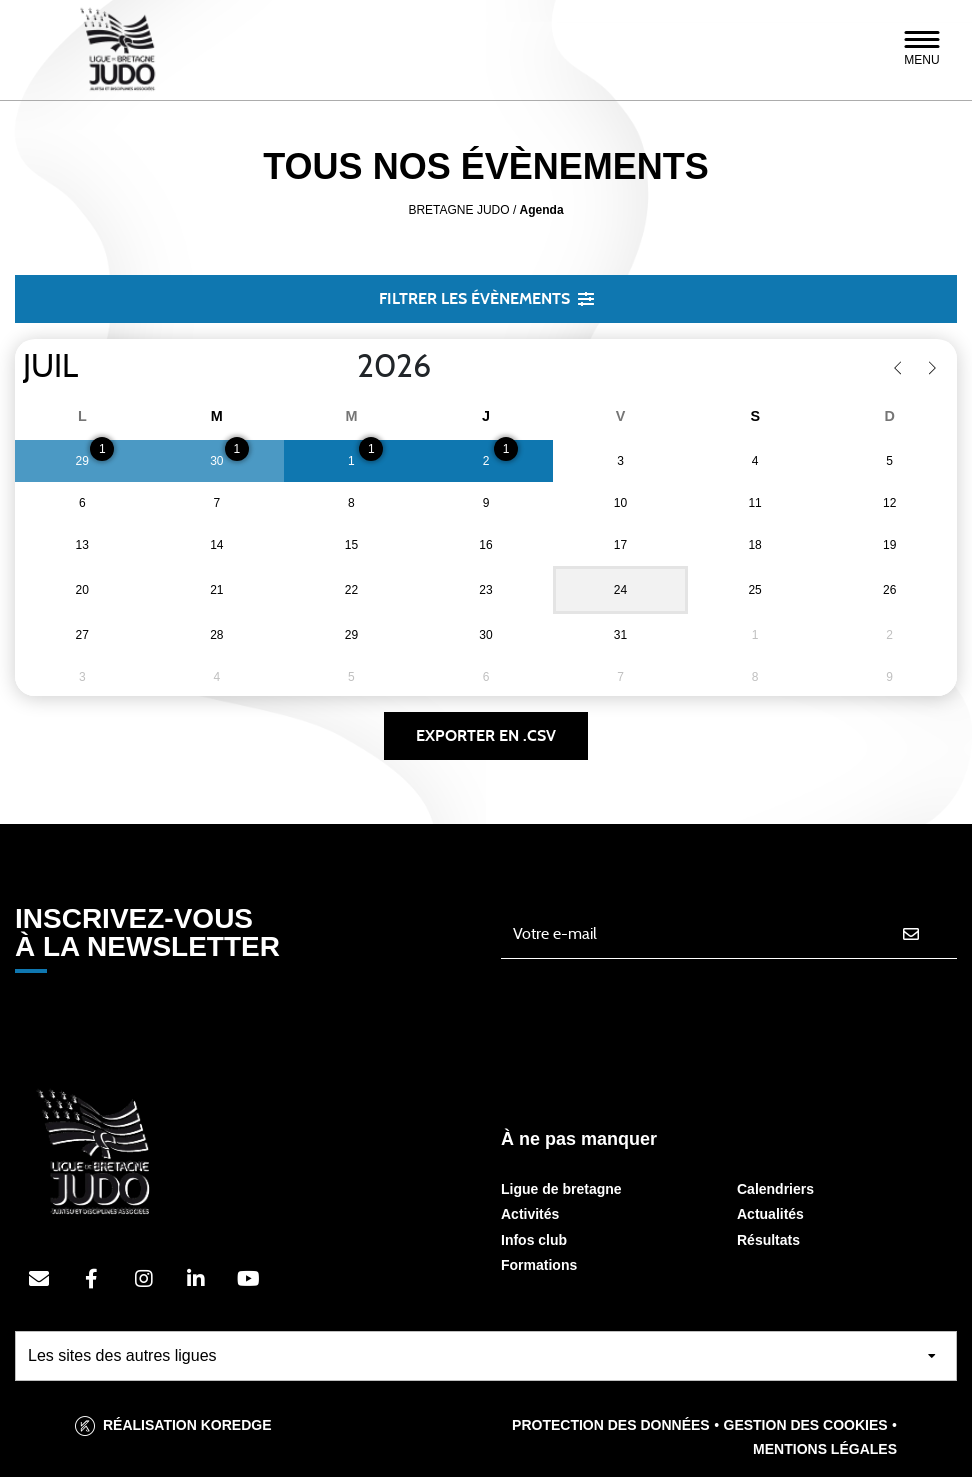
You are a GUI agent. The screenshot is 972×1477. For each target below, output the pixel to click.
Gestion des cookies (806, 1425)
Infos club (534, 1240)
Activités (530, 1214)
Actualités (770, 1214)
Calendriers (775, 1189)
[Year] (341, 367)
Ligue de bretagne (561, 1189)
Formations (539, 1265)
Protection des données (611, 1425)
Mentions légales (825, 1449)
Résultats (768, 1240)
